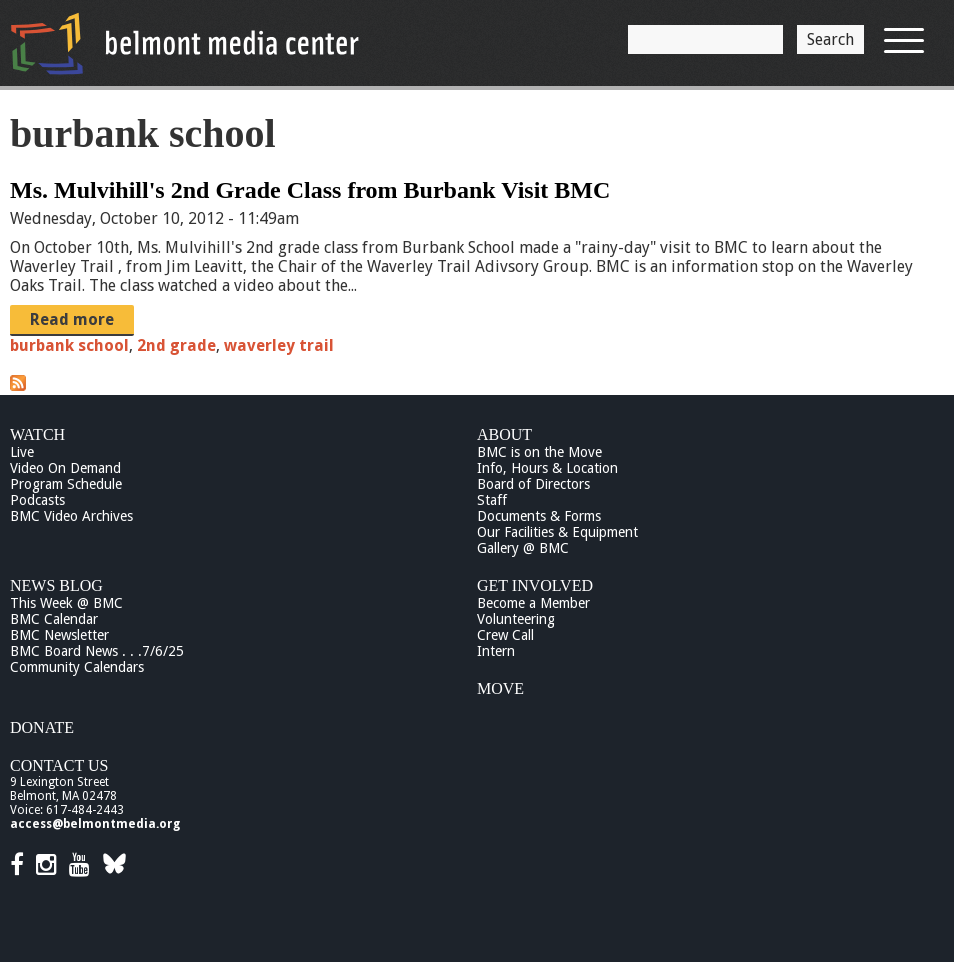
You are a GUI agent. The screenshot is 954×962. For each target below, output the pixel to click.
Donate (42, 727)
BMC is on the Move (539, 452)
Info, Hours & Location (547, 468)
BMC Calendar (54, 619)
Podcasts (37, 500)
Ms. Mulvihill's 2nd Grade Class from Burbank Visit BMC (310, 190)
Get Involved (535, 585)
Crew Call (505, 635)
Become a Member (533, 603)
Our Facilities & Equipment (557, 532)
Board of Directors (533, 484)
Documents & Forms (539, 516)
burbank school (69, 345)
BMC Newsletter (59, 635)
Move (500, 688)
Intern (496, 651)
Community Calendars (77, 667)
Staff (492, 500)
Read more (72, 319)
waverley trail (279, 345)
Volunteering (516, 619)
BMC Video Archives (71, 516)
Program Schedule (66, 484)
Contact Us (59, 765)
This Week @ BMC (66, 603)
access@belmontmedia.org (95, 824)
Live (22, 452)
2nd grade (176, 345)
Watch (37, 434)
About (504, 434)
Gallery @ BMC (523, 548)
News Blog (56, 585)
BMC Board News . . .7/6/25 (97, 651)
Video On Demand (65, 468)
